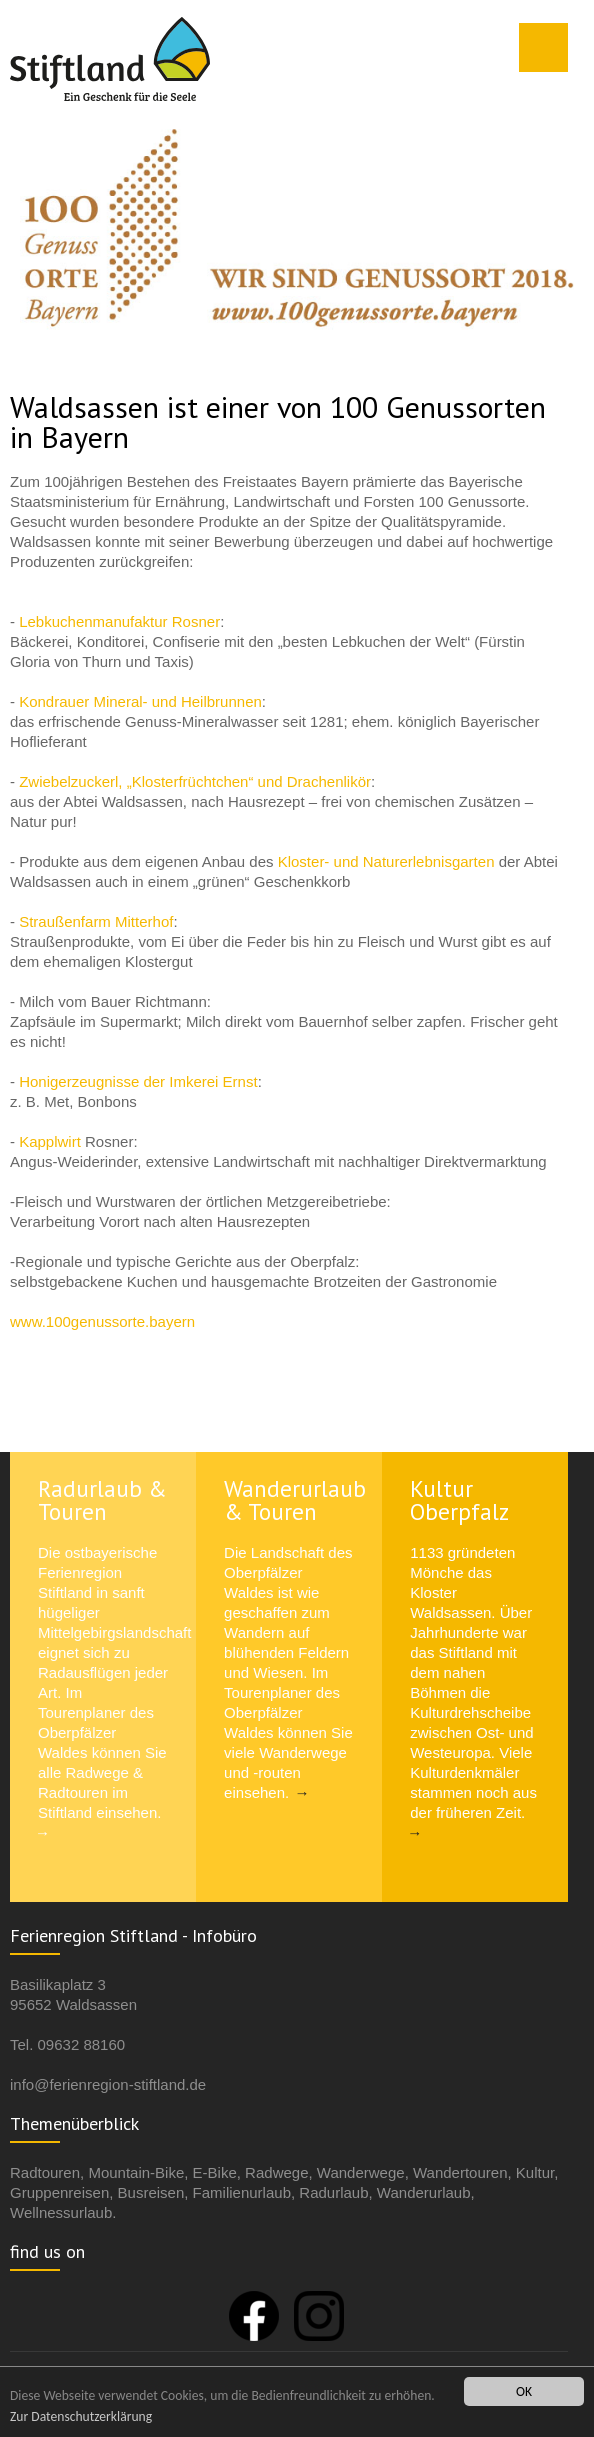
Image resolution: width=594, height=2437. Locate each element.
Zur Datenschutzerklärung (81, 2417)
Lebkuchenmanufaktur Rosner (119, 621)
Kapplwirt (52, 1141)
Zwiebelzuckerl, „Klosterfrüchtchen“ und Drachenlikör (195, 781)
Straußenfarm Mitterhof (94, 921)
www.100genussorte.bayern (102, 1321)
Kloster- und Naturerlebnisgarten (386, 861)
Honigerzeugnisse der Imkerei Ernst (138, 1081)
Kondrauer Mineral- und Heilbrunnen (140, 701)
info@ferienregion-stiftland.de (108, 2084)
